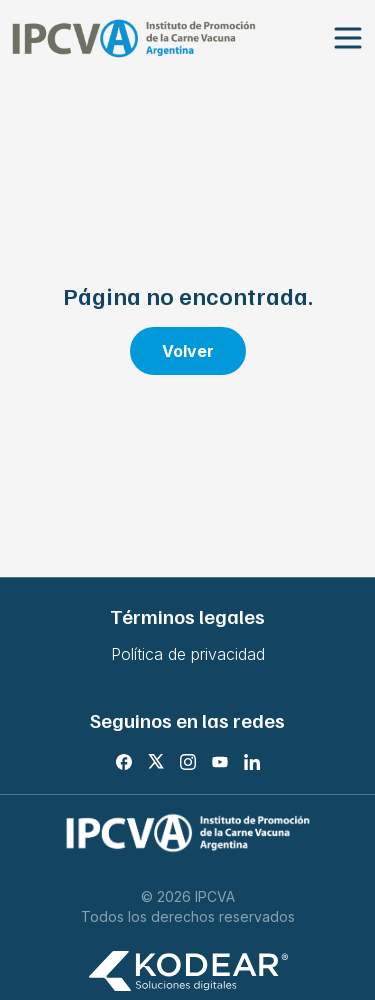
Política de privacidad (188, 654)
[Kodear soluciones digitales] (188, 971)
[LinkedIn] (252, 762)
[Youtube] (220, 762)
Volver (188, 351)
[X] (156, 762)
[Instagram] (188, 762)
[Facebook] (124, 762)
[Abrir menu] (348, 38)
